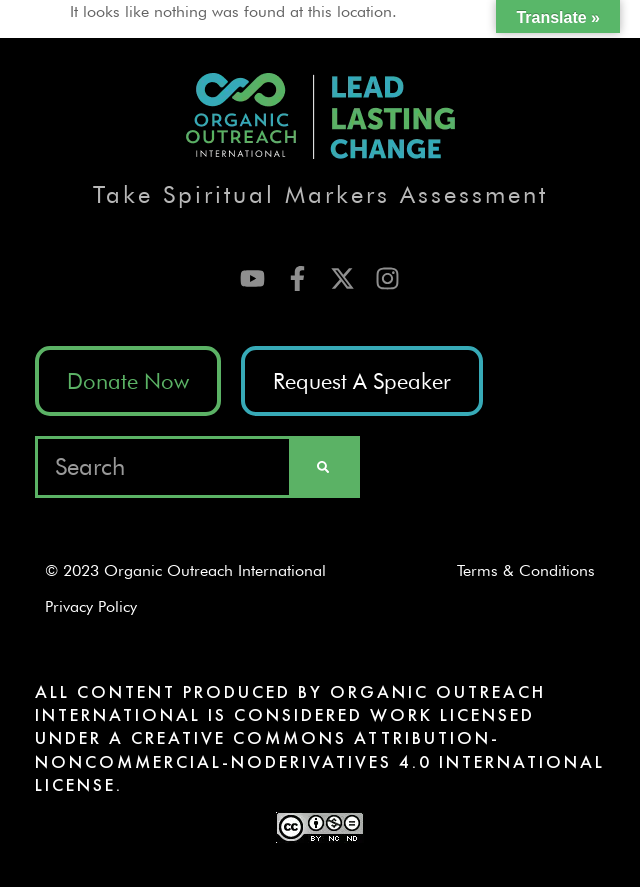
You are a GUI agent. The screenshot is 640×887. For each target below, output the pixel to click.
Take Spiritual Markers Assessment (320, 194)
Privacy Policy (98, 606)
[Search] (323, 467)
